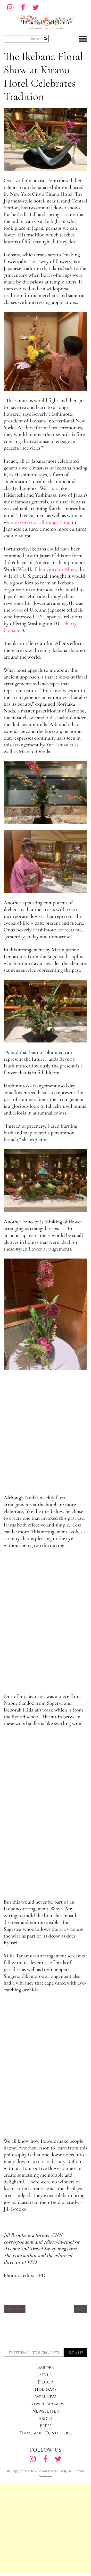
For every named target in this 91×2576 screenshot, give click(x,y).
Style (45, 2375)
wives (17, 610)
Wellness (45, 2397)
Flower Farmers (45, 2404)
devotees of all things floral (43, 522)
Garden (45, 2368)
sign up (75, 2352)
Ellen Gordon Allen (54, 569)
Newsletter (45, 2411)
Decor (45, 2382)
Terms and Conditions (45, 2433)
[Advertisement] (45, 2528)
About (45, 2418)
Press (45, 2426)
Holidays (45, 2389)
